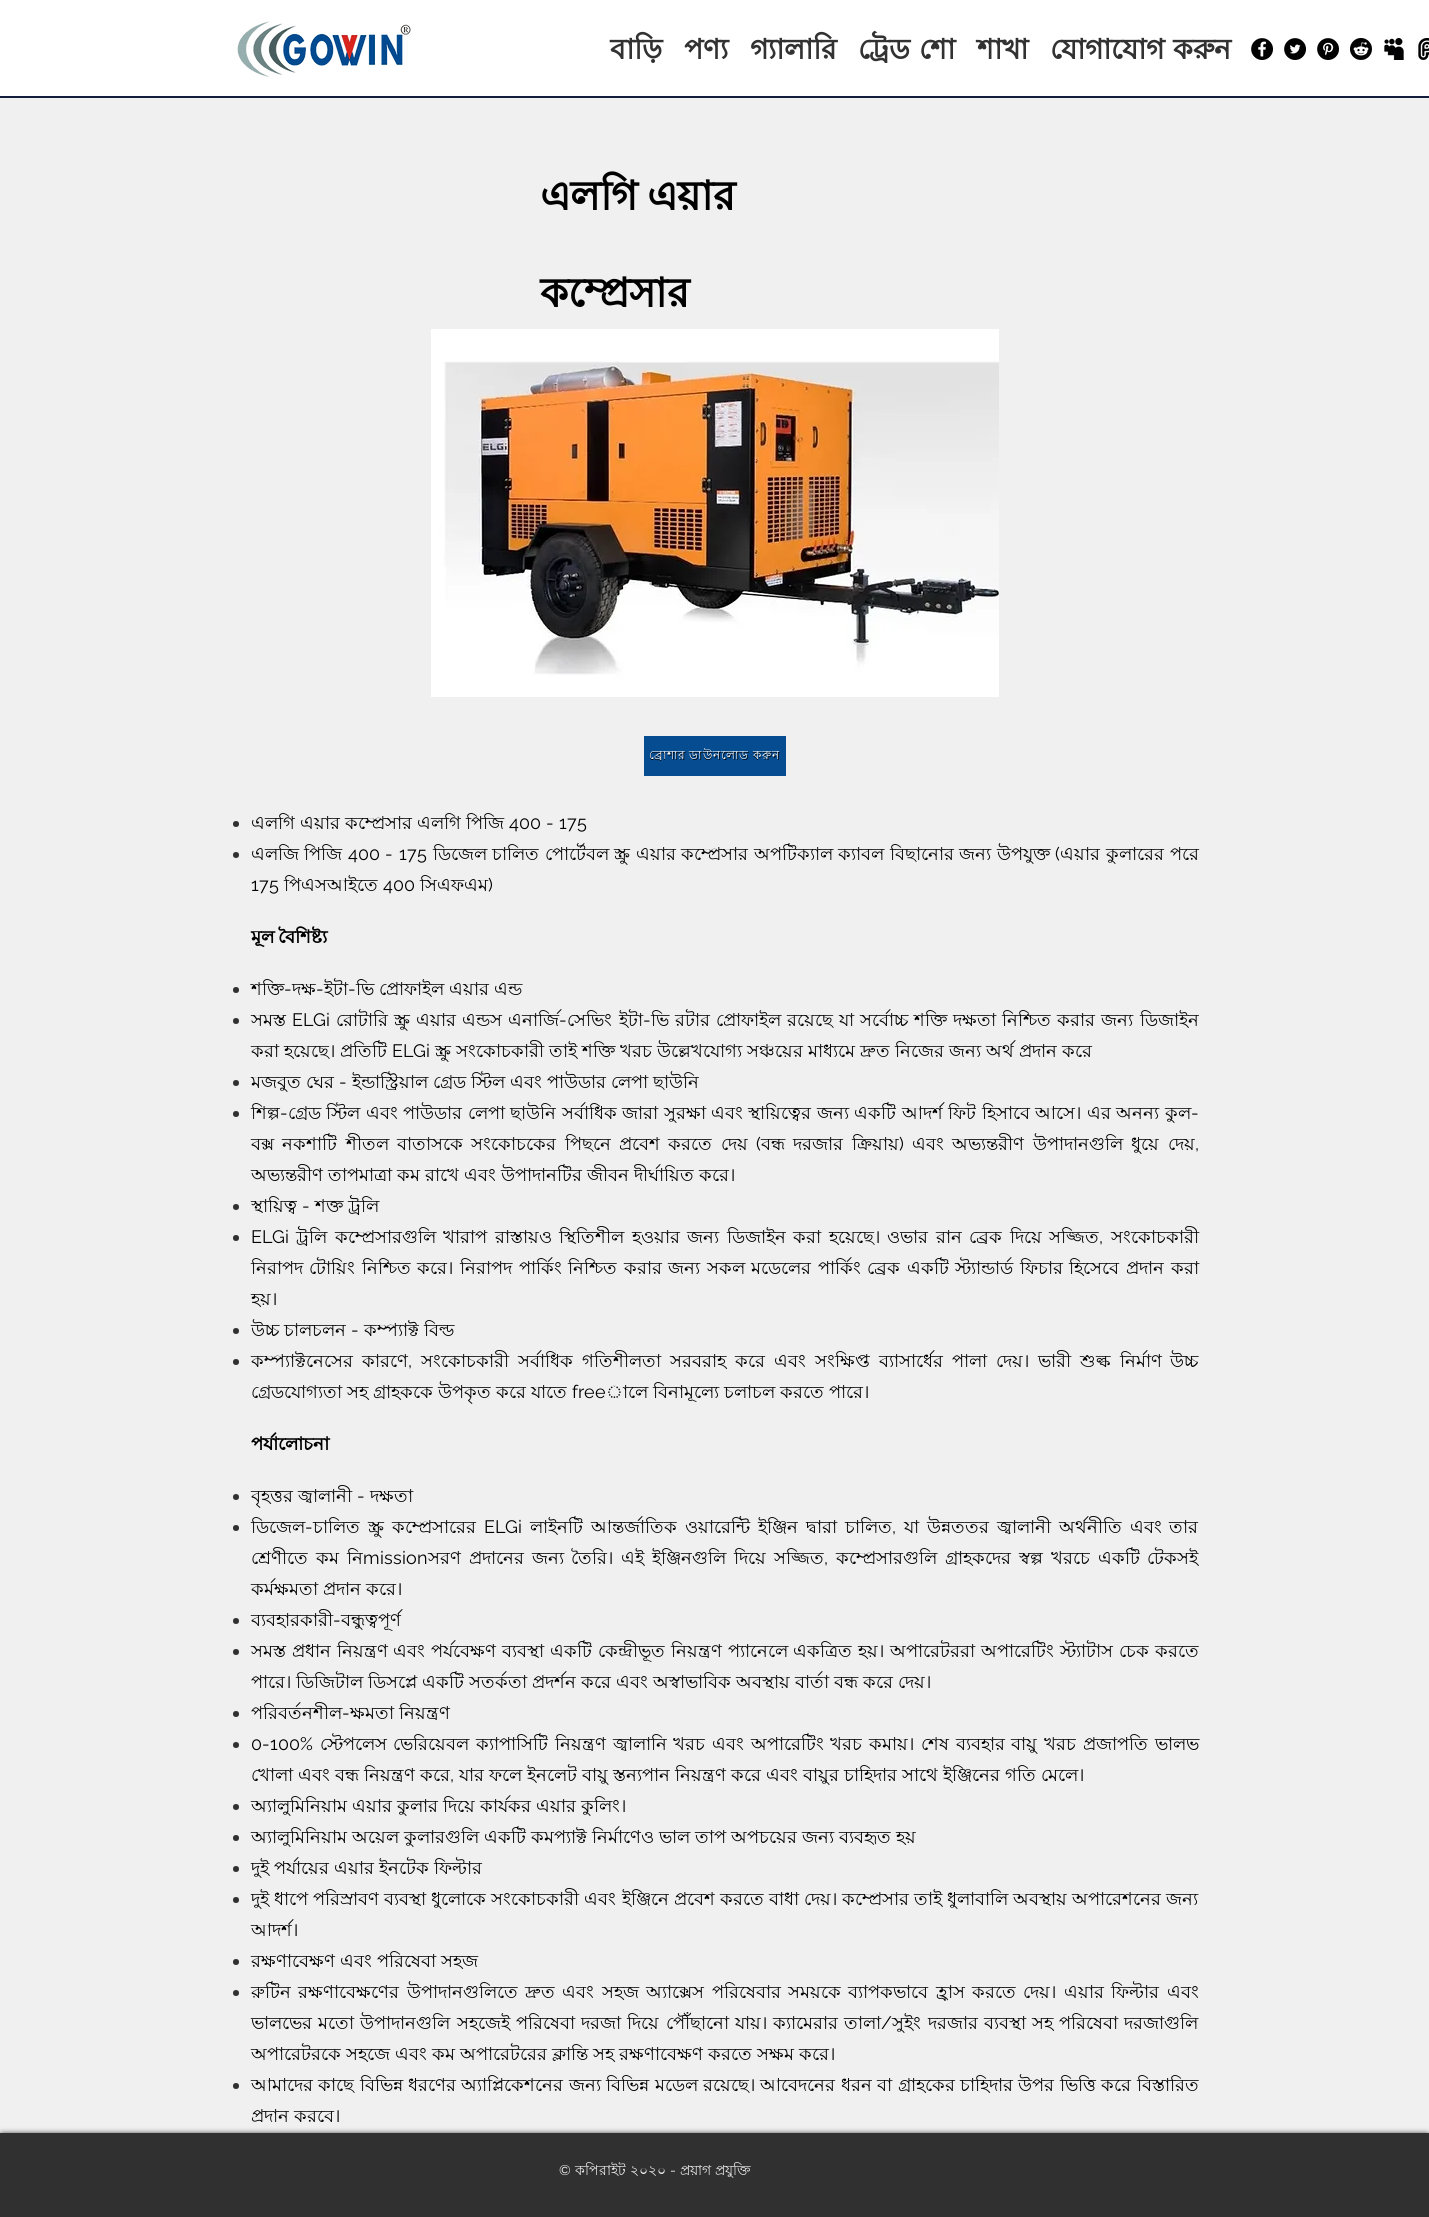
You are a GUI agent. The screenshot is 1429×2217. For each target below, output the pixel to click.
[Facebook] (1262, 49)
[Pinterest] (1328, 49)
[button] (715, 513)
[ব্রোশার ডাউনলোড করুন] (715, 756)
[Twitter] (1295, 49)
